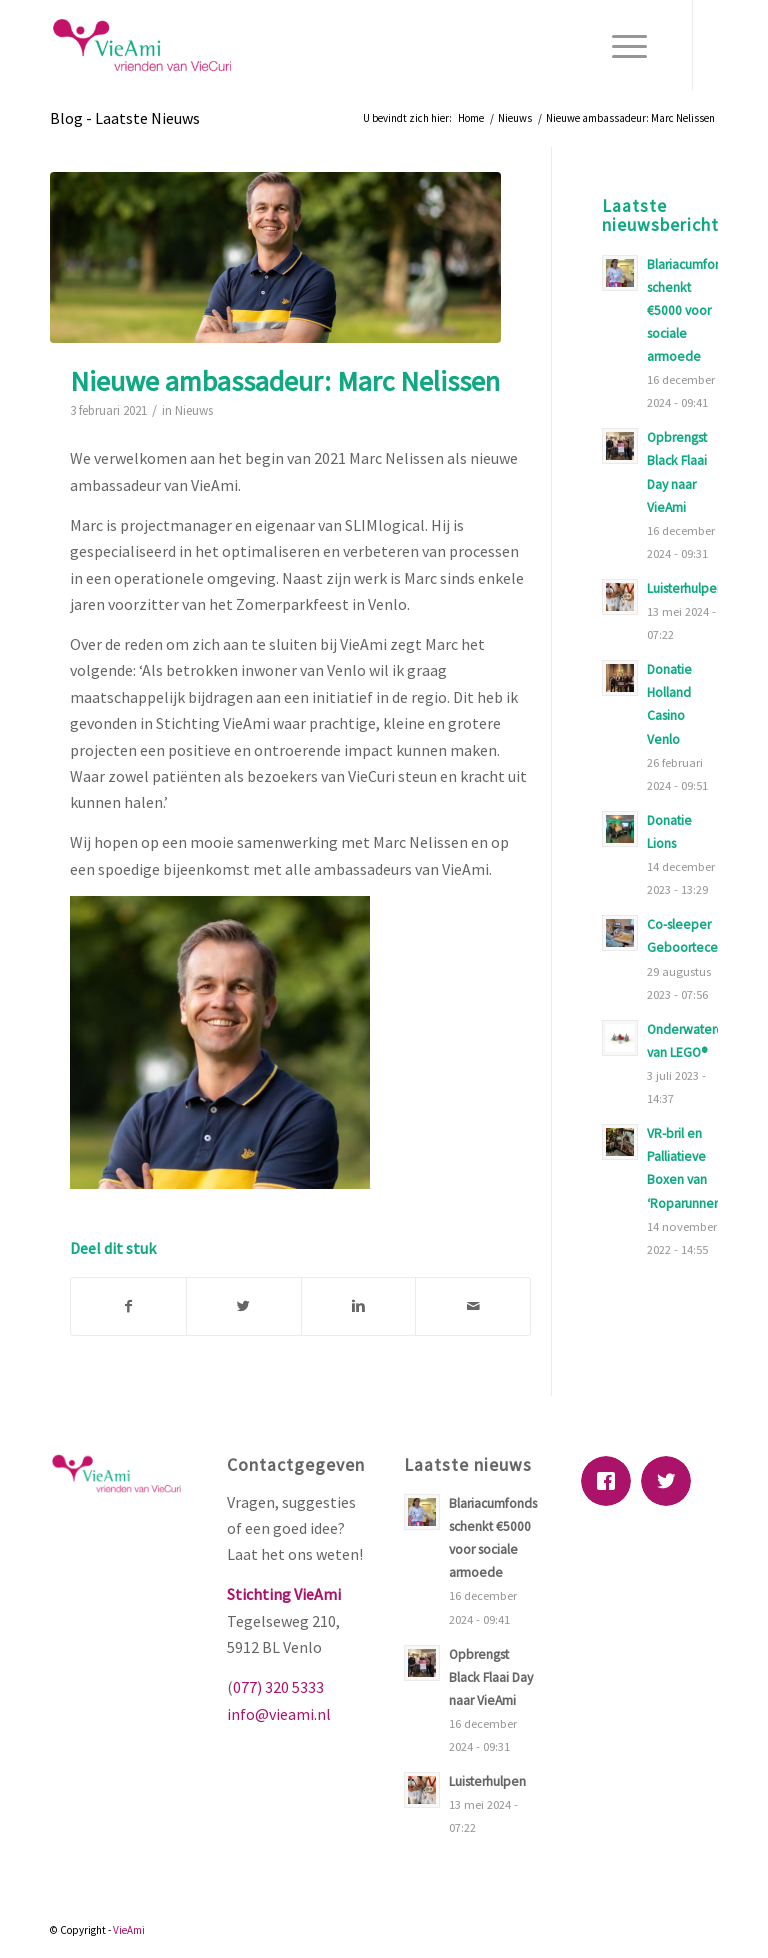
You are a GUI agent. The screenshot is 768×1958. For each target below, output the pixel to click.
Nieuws (515, 118)
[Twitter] (671, 1481)
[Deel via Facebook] (128, 1306)
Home (471, 118)
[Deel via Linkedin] (359, 1306)
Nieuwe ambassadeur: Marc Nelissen (285, 381)
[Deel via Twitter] (244, 1306)
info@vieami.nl (279, 1714)
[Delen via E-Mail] (473, 1306)
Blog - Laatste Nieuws (125, 118)
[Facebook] (611, 1481)
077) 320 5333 (278, 1687)
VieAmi (129, 1930)
